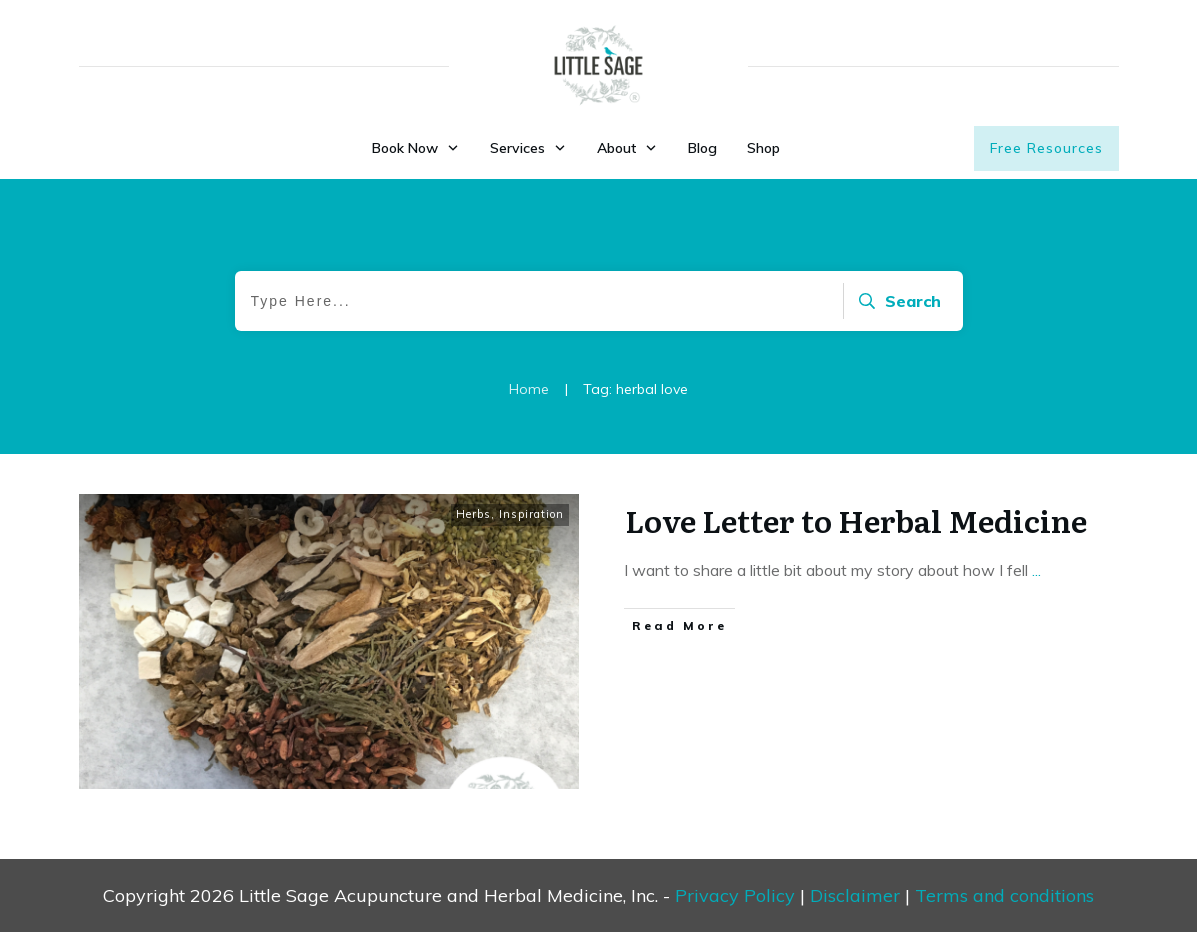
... (1036, 570)
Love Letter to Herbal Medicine (856, 520)
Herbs (473, 514)
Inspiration (531, 514)
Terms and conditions (1004, 895)
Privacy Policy (735, 895)
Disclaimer (855, 895)
